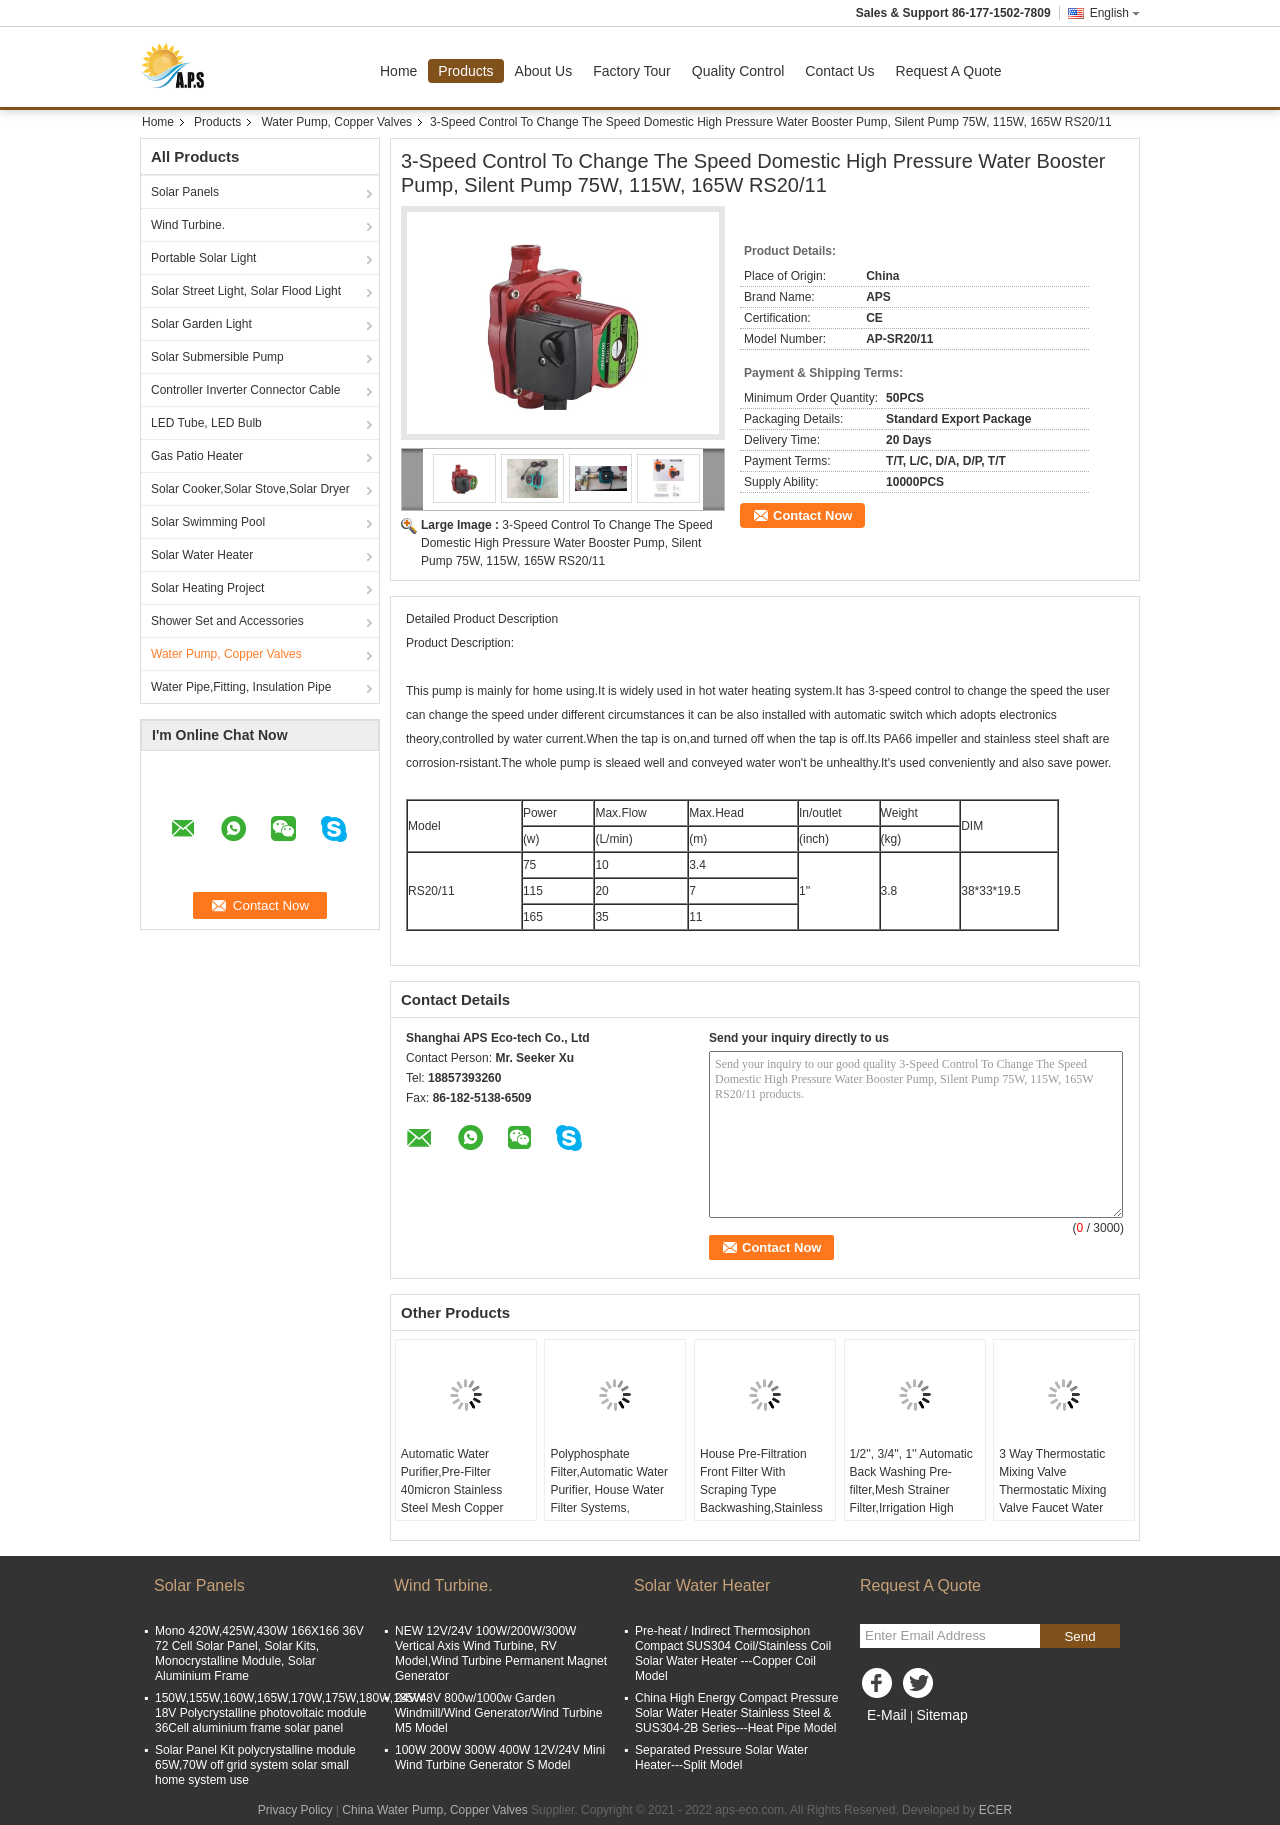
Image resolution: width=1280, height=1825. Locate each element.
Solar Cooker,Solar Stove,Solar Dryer (250, 489)
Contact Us (839, 71)
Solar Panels (185, 192)
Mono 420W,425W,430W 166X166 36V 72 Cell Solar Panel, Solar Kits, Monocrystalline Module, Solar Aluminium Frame (259, 1653)
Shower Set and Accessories (227, 621)
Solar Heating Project (207, 588)
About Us (544, 71)
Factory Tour (632, 71)
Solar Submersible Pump (217, 357)
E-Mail (887, 1715)
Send (1079, 1636)
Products (465, 71)
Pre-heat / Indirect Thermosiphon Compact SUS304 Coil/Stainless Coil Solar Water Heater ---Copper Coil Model (733, 1653)
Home (398, 71)
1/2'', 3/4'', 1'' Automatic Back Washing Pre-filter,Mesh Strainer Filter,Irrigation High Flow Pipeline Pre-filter (911, 1490)
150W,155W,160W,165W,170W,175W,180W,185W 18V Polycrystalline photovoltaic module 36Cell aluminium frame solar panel (289, 1713)
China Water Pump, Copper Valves (434, 1810)
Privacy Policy (295, 1810)
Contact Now (812, 515)
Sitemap (941, 1715)
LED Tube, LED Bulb (206, 423)
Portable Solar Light (203, 258)
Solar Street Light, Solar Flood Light (246, 291)
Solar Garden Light (201, 324)
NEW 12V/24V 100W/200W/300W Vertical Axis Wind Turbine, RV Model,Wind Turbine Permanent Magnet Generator (501, 1653)
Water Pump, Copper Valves (336, 122)
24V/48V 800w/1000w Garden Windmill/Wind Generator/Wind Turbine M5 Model (498, 1713)
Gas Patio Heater (197, 456)
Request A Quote (949, 71)
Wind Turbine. (188, 225)
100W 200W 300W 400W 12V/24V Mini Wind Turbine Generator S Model (500, 1757)
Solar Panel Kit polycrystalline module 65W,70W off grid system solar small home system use (255, 1765)
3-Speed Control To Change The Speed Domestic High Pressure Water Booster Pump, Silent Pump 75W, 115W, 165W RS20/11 (567, 543)
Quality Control (738, 71)
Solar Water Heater (202, 555)
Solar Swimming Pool (208, 522)
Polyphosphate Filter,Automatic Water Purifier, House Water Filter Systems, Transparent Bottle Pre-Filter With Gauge (612, 1499)
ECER (995, 1810)
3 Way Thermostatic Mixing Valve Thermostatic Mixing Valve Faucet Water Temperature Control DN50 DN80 (1053, 1499)
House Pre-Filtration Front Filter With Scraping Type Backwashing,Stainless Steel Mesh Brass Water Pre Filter (764, 1499)
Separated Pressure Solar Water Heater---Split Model (721, 1757)
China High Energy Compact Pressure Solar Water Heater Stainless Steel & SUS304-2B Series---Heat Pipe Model (736, 1713)
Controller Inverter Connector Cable (245, 390)
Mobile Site (895, 1740)
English (1115, 13)
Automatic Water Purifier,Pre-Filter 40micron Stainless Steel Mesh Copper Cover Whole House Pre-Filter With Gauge (459, 1499)
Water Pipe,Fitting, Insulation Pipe (241, 687)
